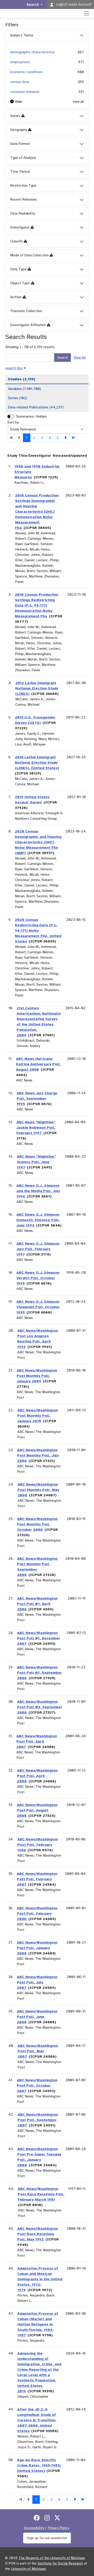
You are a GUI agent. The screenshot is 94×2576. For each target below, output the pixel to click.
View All (80, 357)
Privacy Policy (58, 2528)
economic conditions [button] (26, 72)
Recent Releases (23, 199)
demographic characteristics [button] (32, 52)
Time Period (20, 171)
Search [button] (33, 4)
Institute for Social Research (60, 2563)
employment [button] (20, 62)
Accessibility (34, 2528)
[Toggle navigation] (87, 13)
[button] (16, 101)
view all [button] (78, 101)
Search (62, 357)
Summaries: (25, 416)
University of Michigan (28, 2569)
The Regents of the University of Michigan (51, 2558)
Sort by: (13, 422)
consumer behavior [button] (25, 92)
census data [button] (19, 82)
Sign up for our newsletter (47, 2538)
